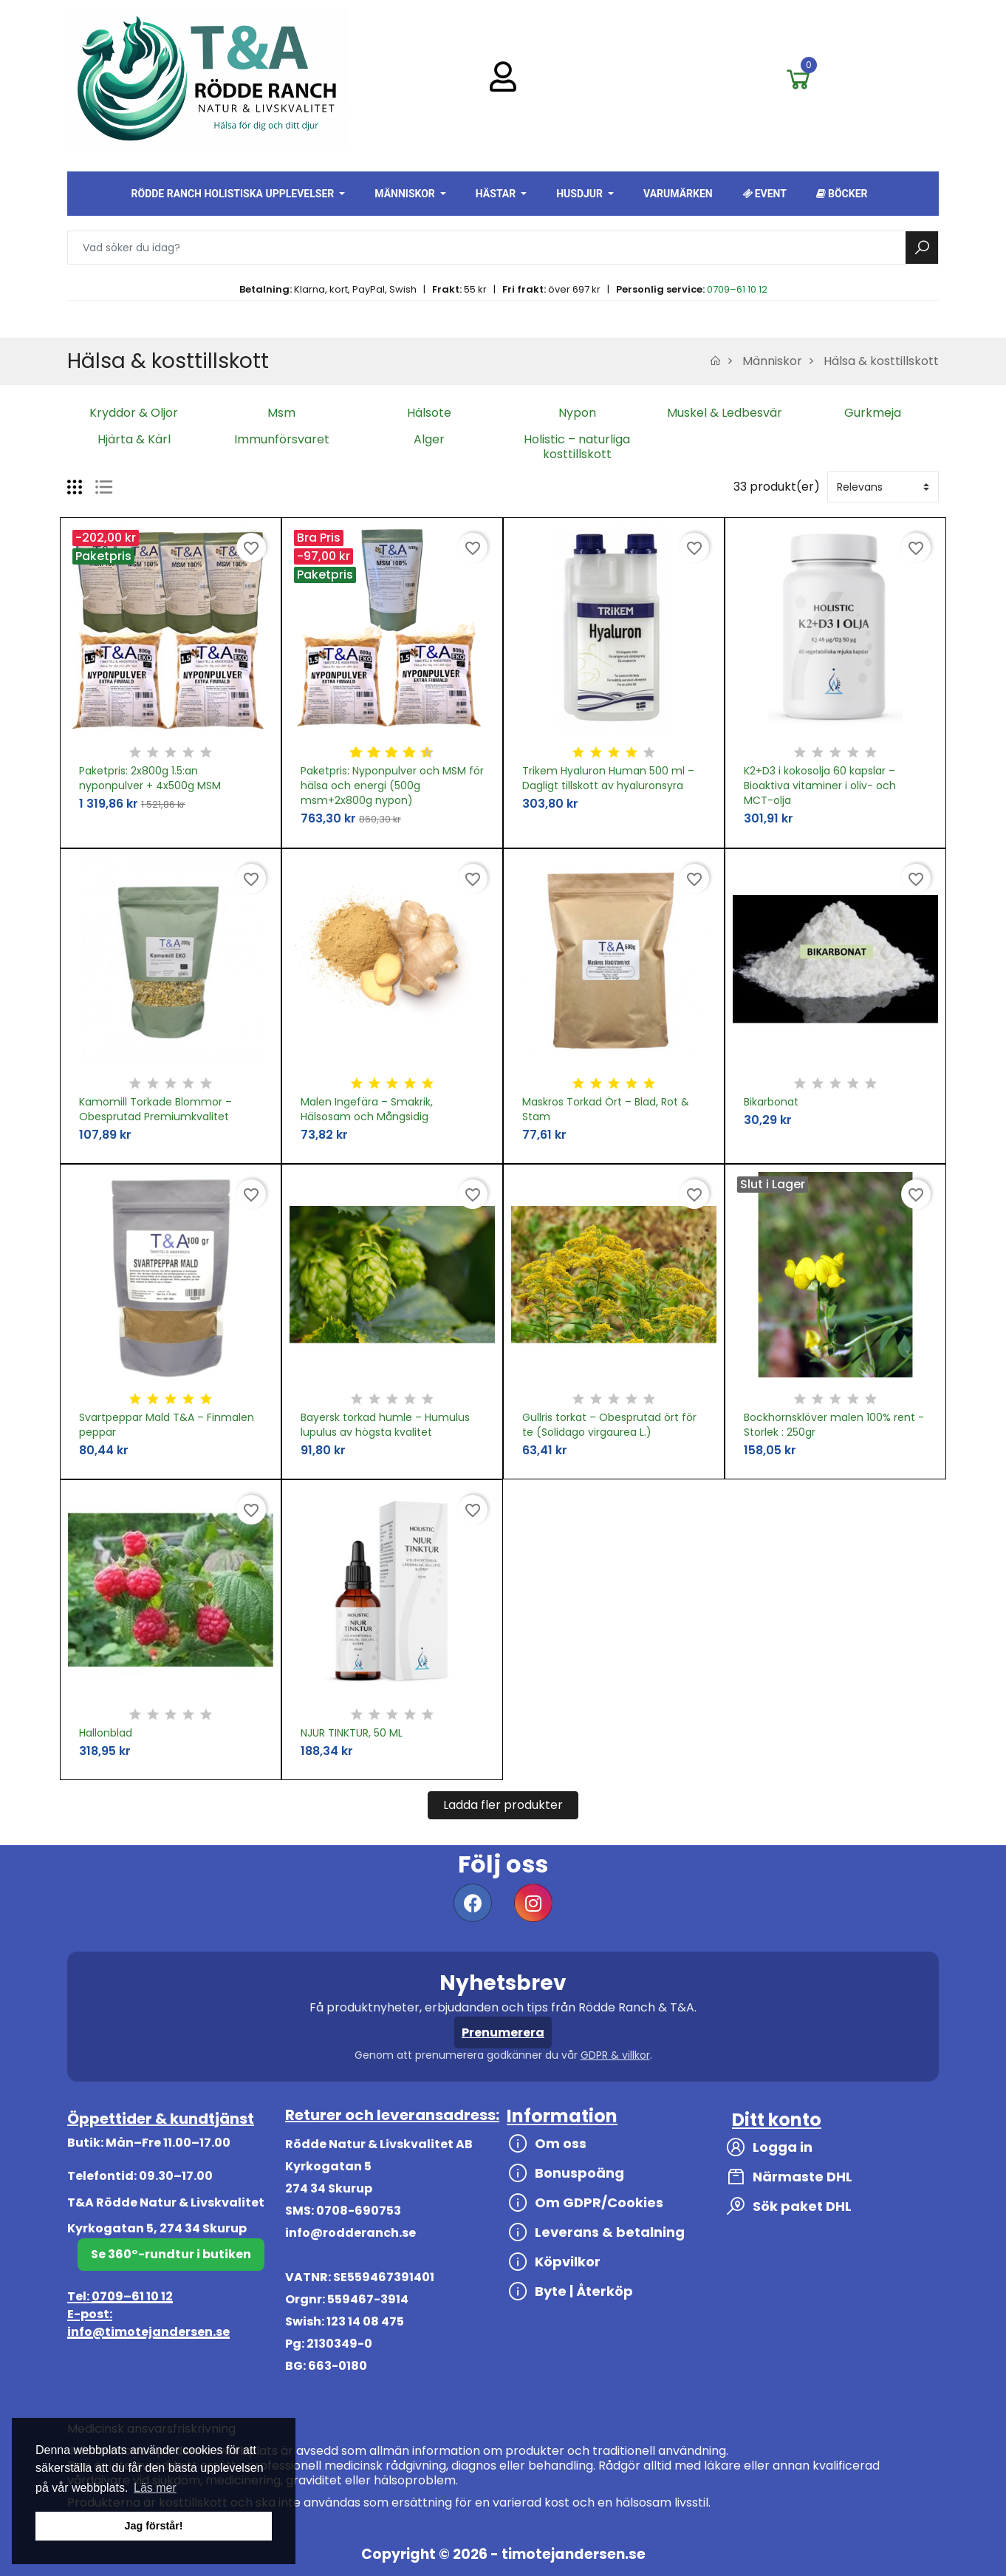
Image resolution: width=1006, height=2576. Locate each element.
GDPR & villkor (615, 2055)
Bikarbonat (771, 1101)
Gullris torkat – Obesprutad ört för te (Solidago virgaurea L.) (609, 1424)
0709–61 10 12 (737, 289)
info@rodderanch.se (350, 2232)
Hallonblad (105, 1732)
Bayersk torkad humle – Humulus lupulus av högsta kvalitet (385, 1424)
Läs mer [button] (155, 2487)
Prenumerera (503, 2032)
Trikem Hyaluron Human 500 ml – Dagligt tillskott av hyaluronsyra (608, 778)
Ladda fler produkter (503, 1804)
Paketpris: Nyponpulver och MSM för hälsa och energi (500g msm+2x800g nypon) (392, 785)
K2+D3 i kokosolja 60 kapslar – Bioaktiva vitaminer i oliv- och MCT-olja (820, 785)
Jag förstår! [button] (153, 2526)
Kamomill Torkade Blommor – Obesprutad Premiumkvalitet (155, 1109)
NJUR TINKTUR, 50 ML (352, 1732)
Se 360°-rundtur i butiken (171, 2254)
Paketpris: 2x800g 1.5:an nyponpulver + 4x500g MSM (150, 778)
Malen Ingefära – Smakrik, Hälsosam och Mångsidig (367, 1109)
